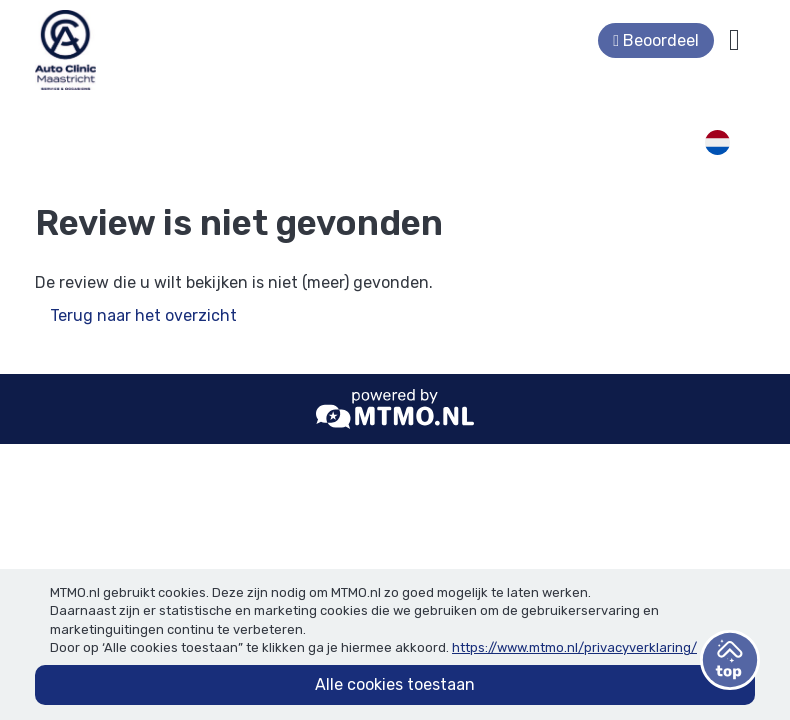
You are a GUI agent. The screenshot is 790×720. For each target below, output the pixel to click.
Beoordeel (656, 40)
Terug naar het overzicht (143, 315)
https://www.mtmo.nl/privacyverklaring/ (574, 647)
